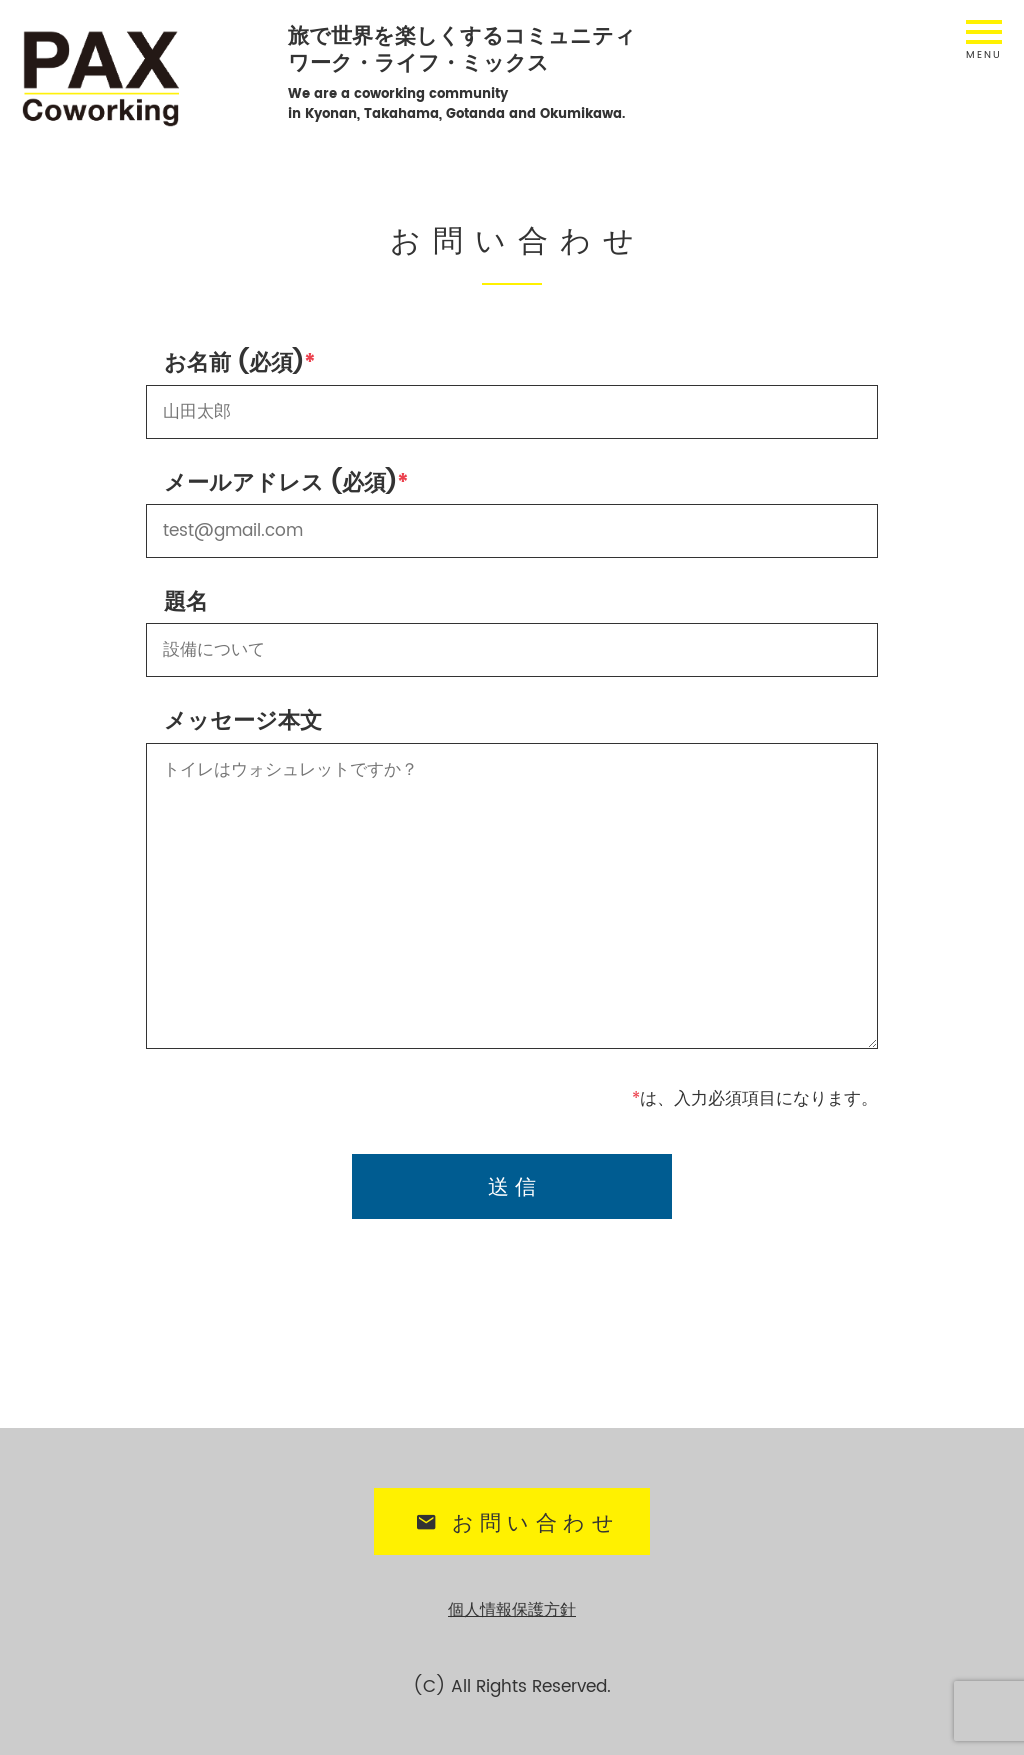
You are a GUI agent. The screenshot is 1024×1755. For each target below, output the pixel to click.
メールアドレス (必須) (280, 483)
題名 (186, 602)
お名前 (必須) (234, 363)
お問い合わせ (514, 1519)
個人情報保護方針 (512, 1603)
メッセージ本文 (243, 721)
